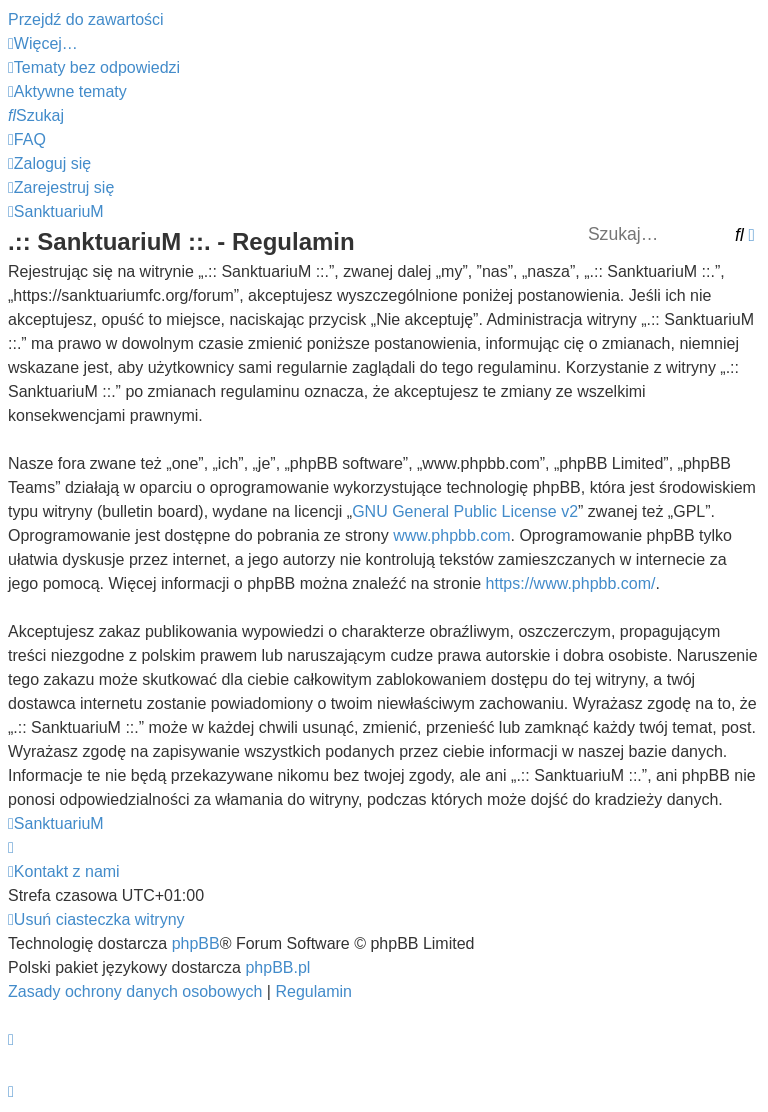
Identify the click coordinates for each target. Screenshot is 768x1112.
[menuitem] (94, 67)
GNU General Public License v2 (465, 511)
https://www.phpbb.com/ (571, 583)
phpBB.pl (277, 967)
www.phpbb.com (451, 535)
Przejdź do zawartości (86, 19)
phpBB (196, 943)
